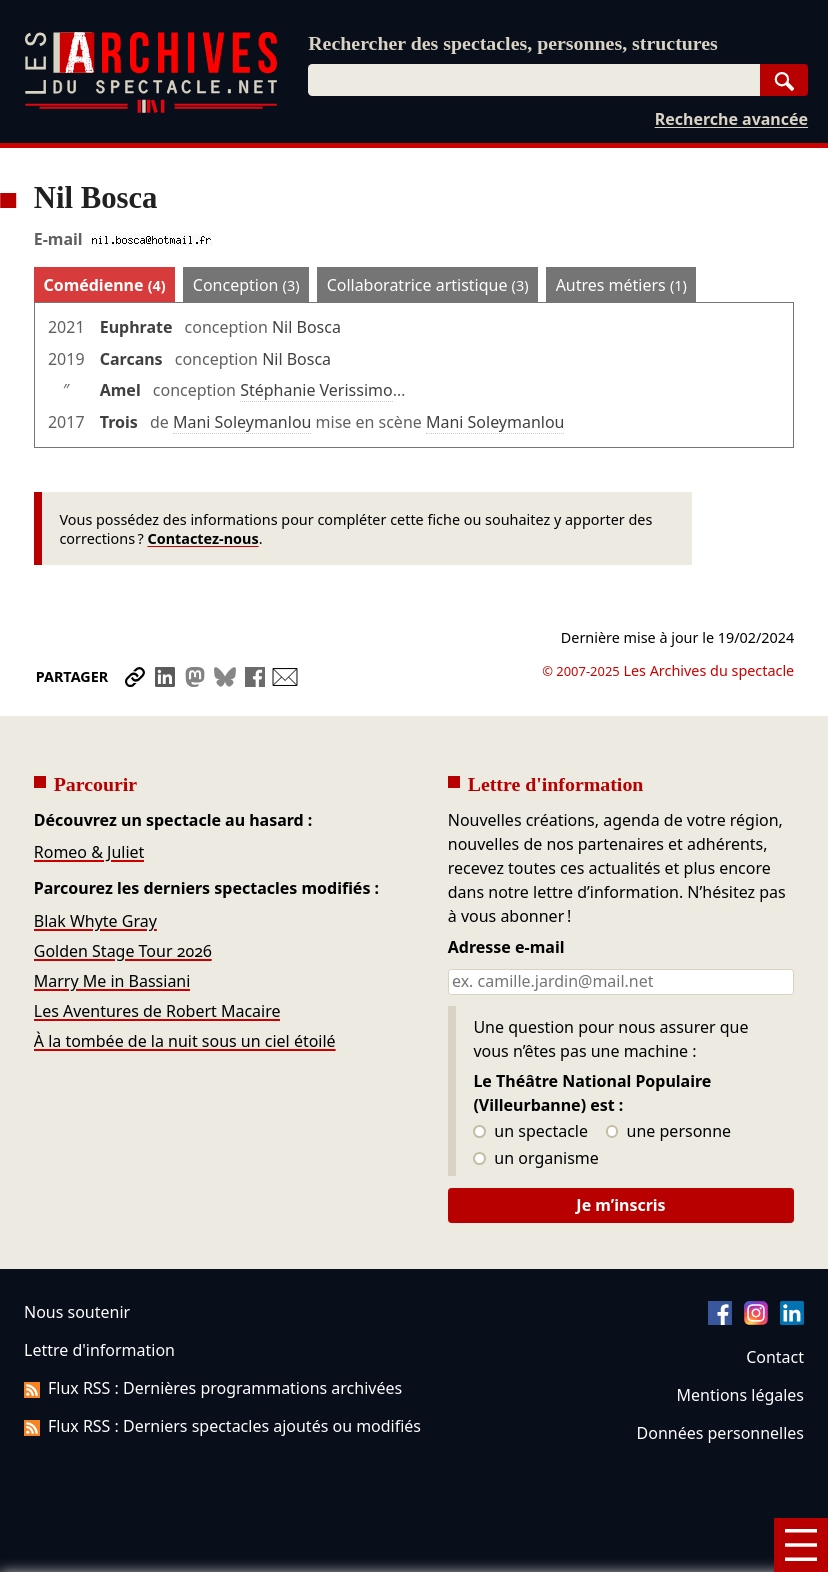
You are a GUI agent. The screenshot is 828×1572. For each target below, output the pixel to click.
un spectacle (530, 1132)
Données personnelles (720, 1433)
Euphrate (136, 327)
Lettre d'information (99, 1350)
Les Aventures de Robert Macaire (157, 1011)
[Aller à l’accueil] (151, 108)
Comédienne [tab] (104, 285)
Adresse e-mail (506, 948)
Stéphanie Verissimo (316, 390)
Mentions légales (740, 1395)
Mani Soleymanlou (242, 422)
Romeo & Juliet (89, 852)
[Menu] (801, 1545)
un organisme (535, 1159)
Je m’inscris (620, 1205)
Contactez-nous (202, 538)
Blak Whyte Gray (95, 921)
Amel (120, 390)
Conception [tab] (246, 285)
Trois (119, 422)
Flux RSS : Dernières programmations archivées (213, 1388)
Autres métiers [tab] (621, 285)
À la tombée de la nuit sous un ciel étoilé (185, 1041)
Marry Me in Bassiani (112, 981)
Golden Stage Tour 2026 (123, 951)
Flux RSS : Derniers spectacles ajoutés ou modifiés (222, 1426)
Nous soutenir (77, 1312)
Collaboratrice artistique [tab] (428, 285)
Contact (775, 1357)
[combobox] (534, 80)
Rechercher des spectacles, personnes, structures (513, 43)
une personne (668, 1132)
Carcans (131, 359)
